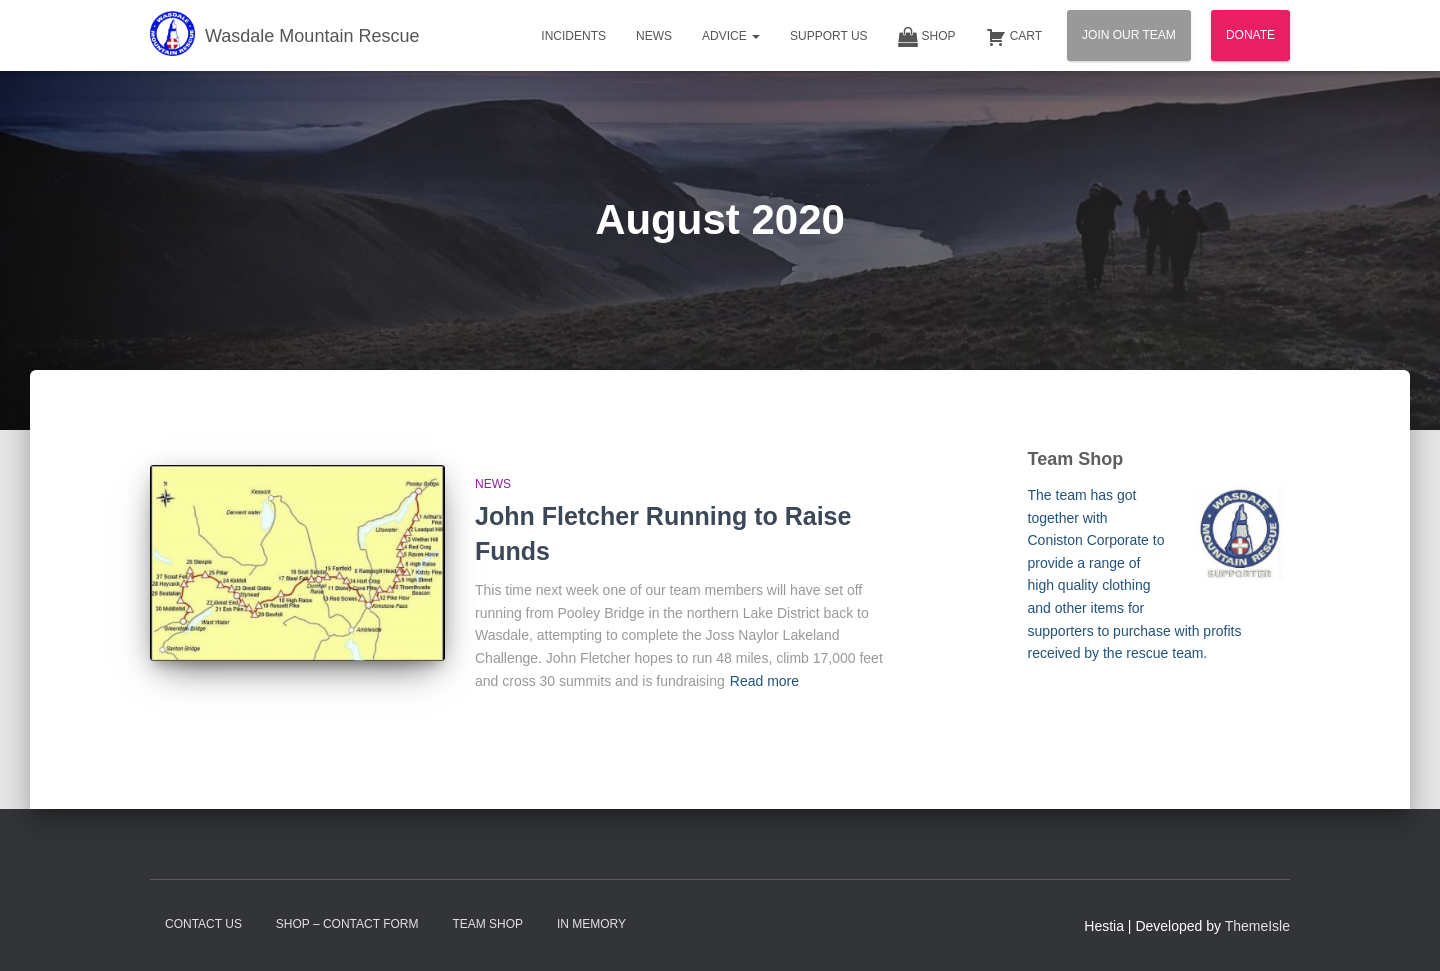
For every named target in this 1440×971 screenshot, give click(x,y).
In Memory (591, 924)
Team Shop (487, 924)
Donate (1250, 35)
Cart (1014, 37)
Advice (731, 36)
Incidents (573, 36)
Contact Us (203, 924)
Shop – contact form (347, 924)
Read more (764, 681)
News (654, 36)
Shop (927, 37)
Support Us (829, 36)
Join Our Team (1129, 35)
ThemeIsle (1257, 926)
